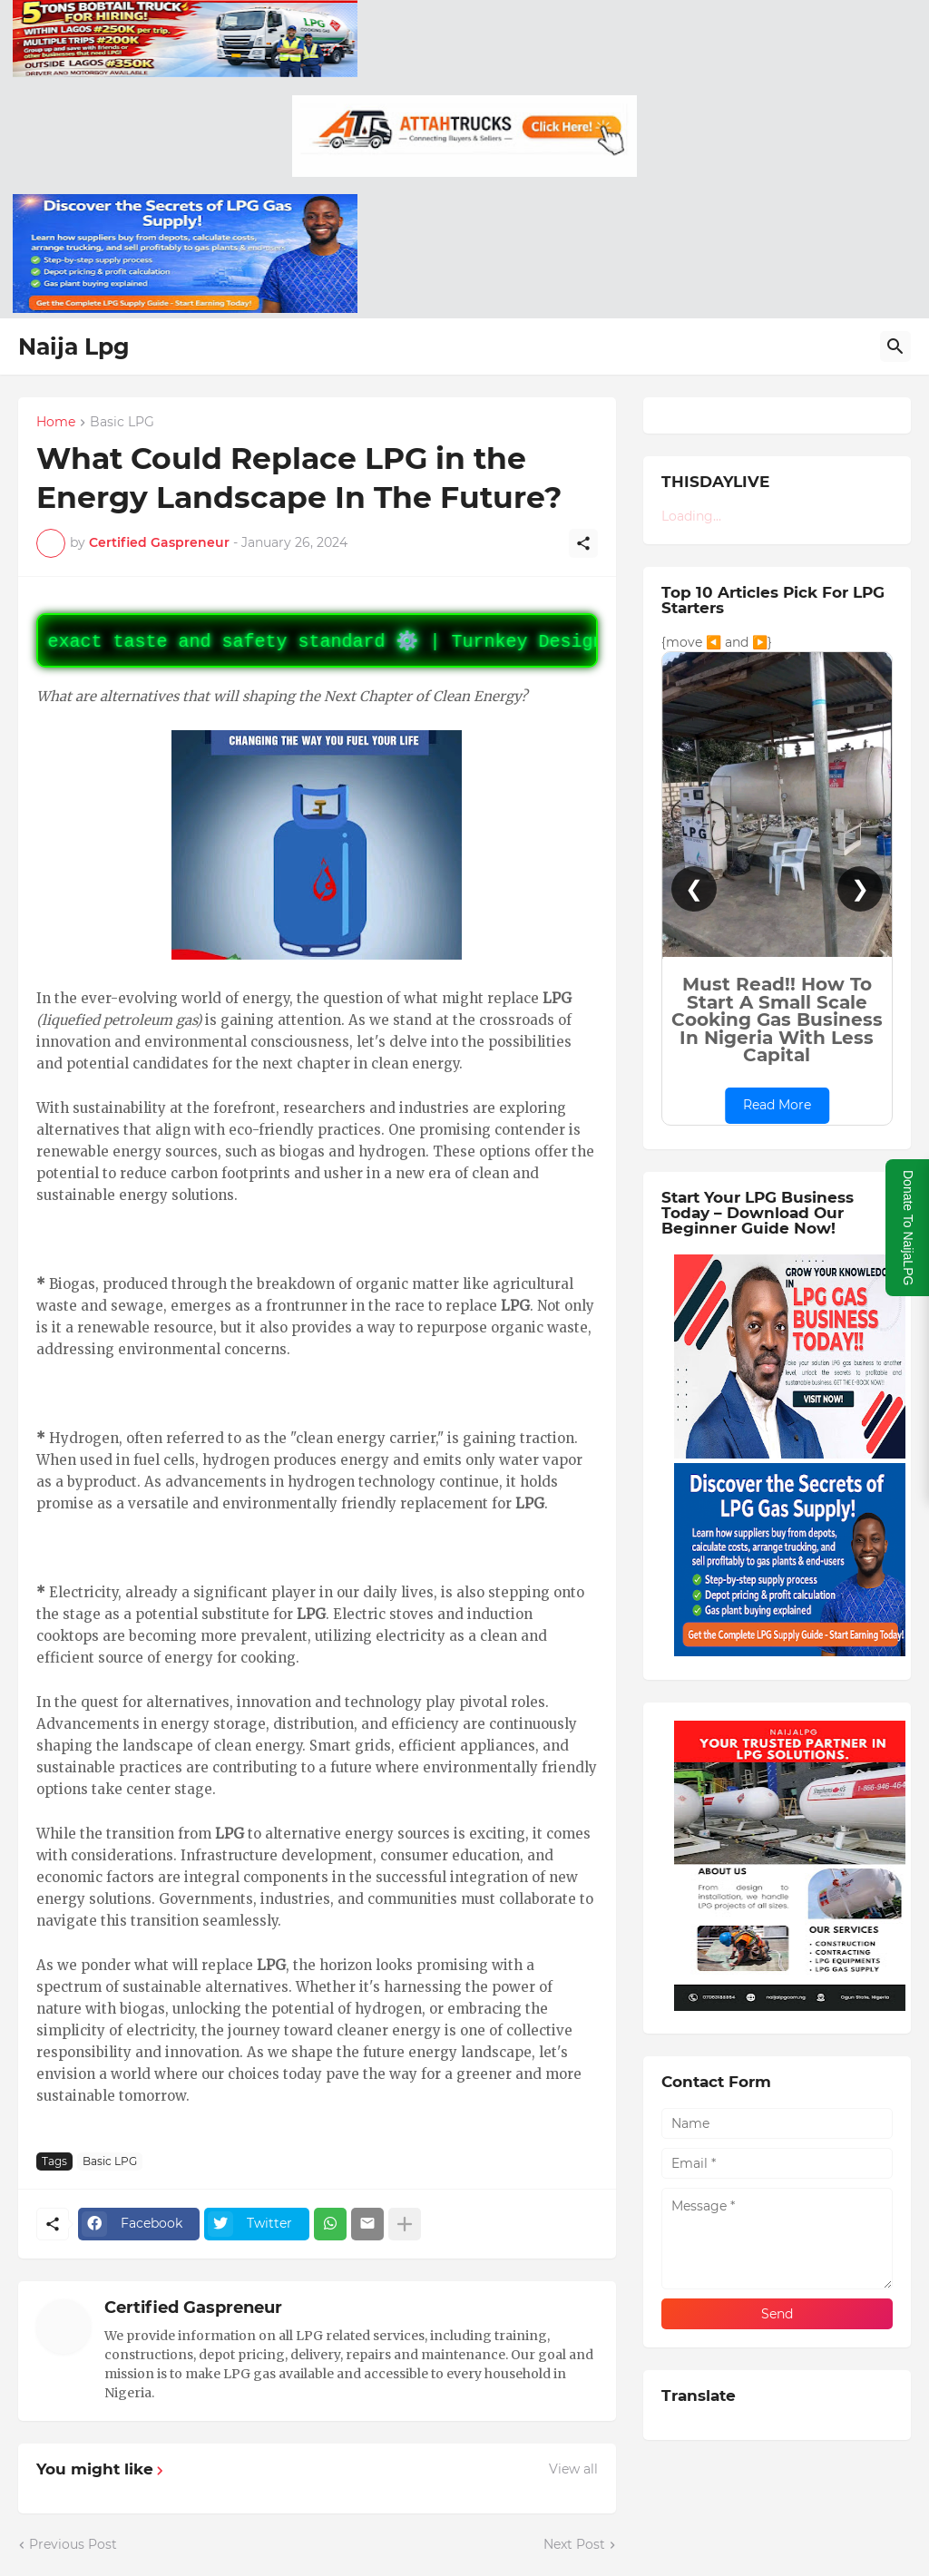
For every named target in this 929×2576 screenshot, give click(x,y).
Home (55, 422)
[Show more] (404, 2224)
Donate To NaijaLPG (908, 1227)
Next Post (574, 2544)
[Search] (895, 346)
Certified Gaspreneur (193, 2307)
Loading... (691, 516)
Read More (777, 1105)
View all (573, 2469)
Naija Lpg (74, 346)
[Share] (583, 543)
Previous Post (73, 2544)
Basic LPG (122, 422)
